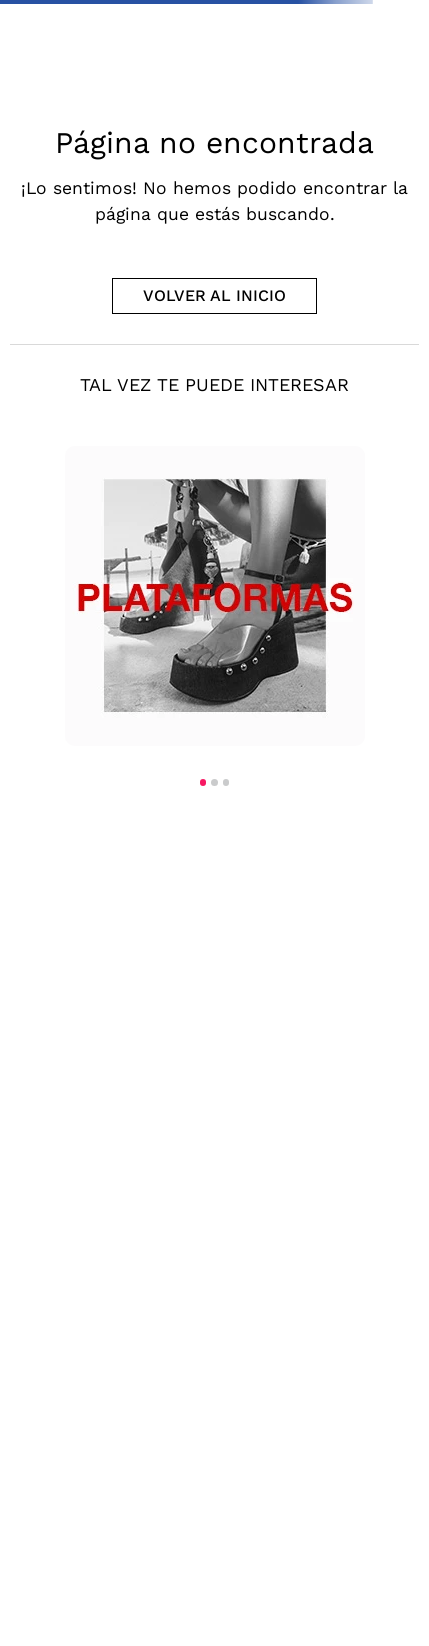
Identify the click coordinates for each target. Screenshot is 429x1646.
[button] (203, 782)
